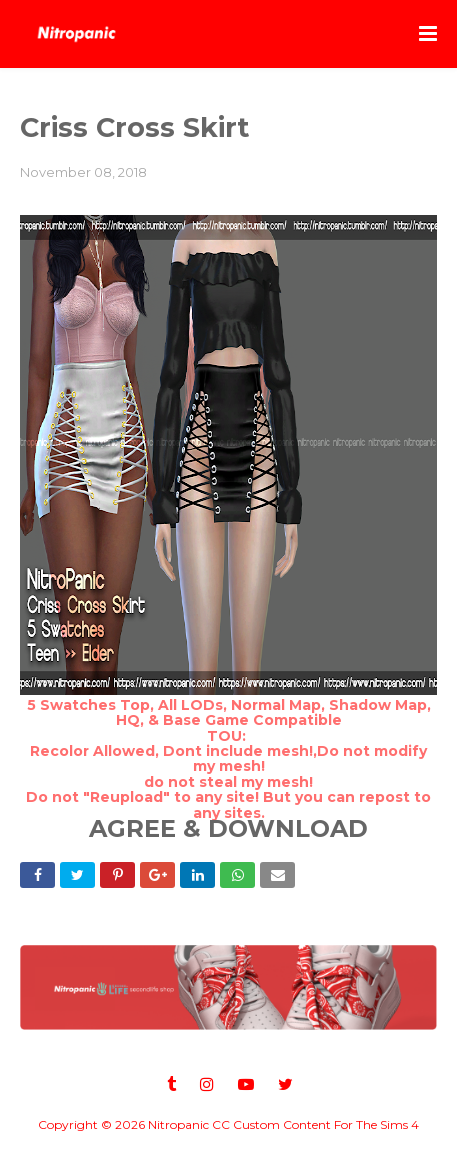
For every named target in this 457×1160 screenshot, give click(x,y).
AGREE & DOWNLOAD (228, 828)
